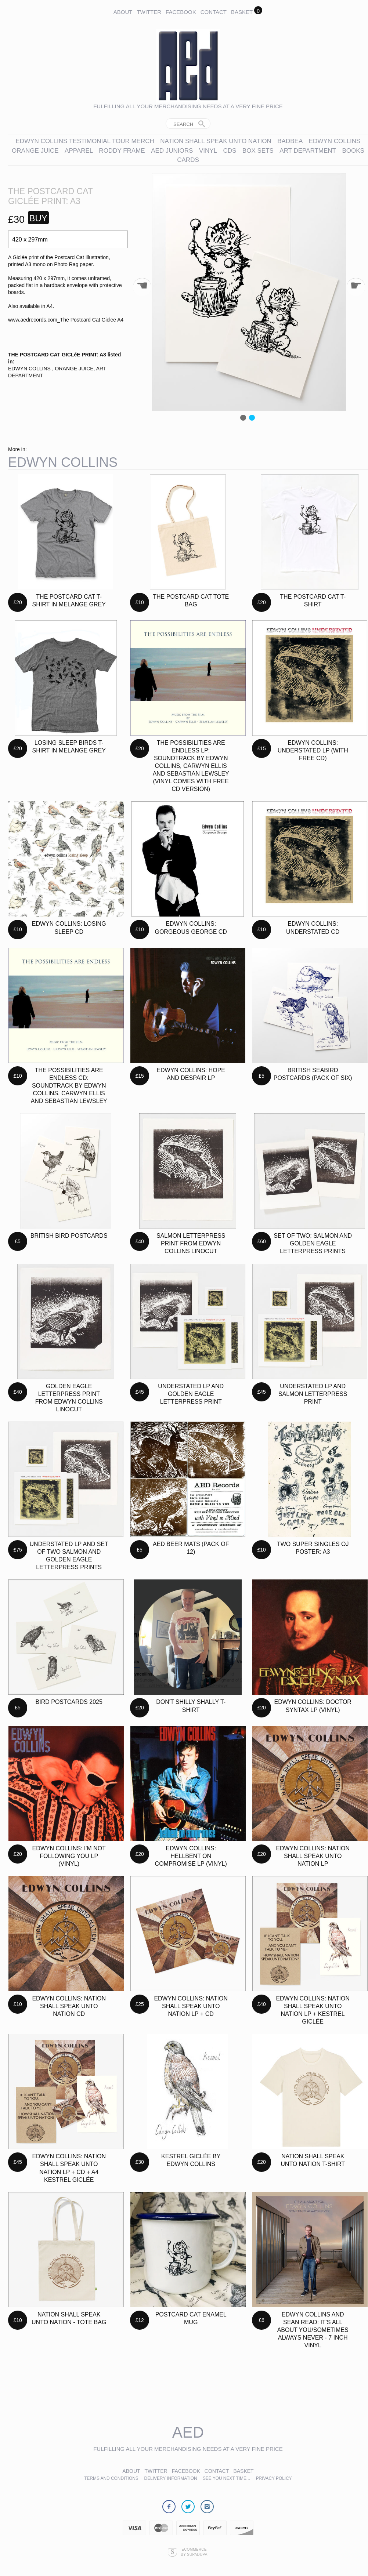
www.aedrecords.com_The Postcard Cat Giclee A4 (65, 320)
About (123, 12)
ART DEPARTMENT (307, 150)
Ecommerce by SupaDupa (194, 2551)
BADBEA (290, 141)
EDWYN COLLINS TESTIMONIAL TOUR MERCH (85, 141)
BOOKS (353, 150)
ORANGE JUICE (35, 150)
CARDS (188, 159)
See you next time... (226, 2478)
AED (188, 2432)
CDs (229, 150)
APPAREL (79, 150)
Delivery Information (171, 2478)
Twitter (149, 12)
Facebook (181, 12)
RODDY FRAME (122, 150)
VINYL (208, 150)
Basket (242, 12)
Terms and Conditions (111, 2478)
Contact (214, 12)
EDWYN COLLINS (335, 141)
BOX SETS (258, 150)
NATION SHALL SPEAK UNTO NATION (215, 141)
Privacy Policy (274, 2478)
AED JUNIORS (172, 150)
